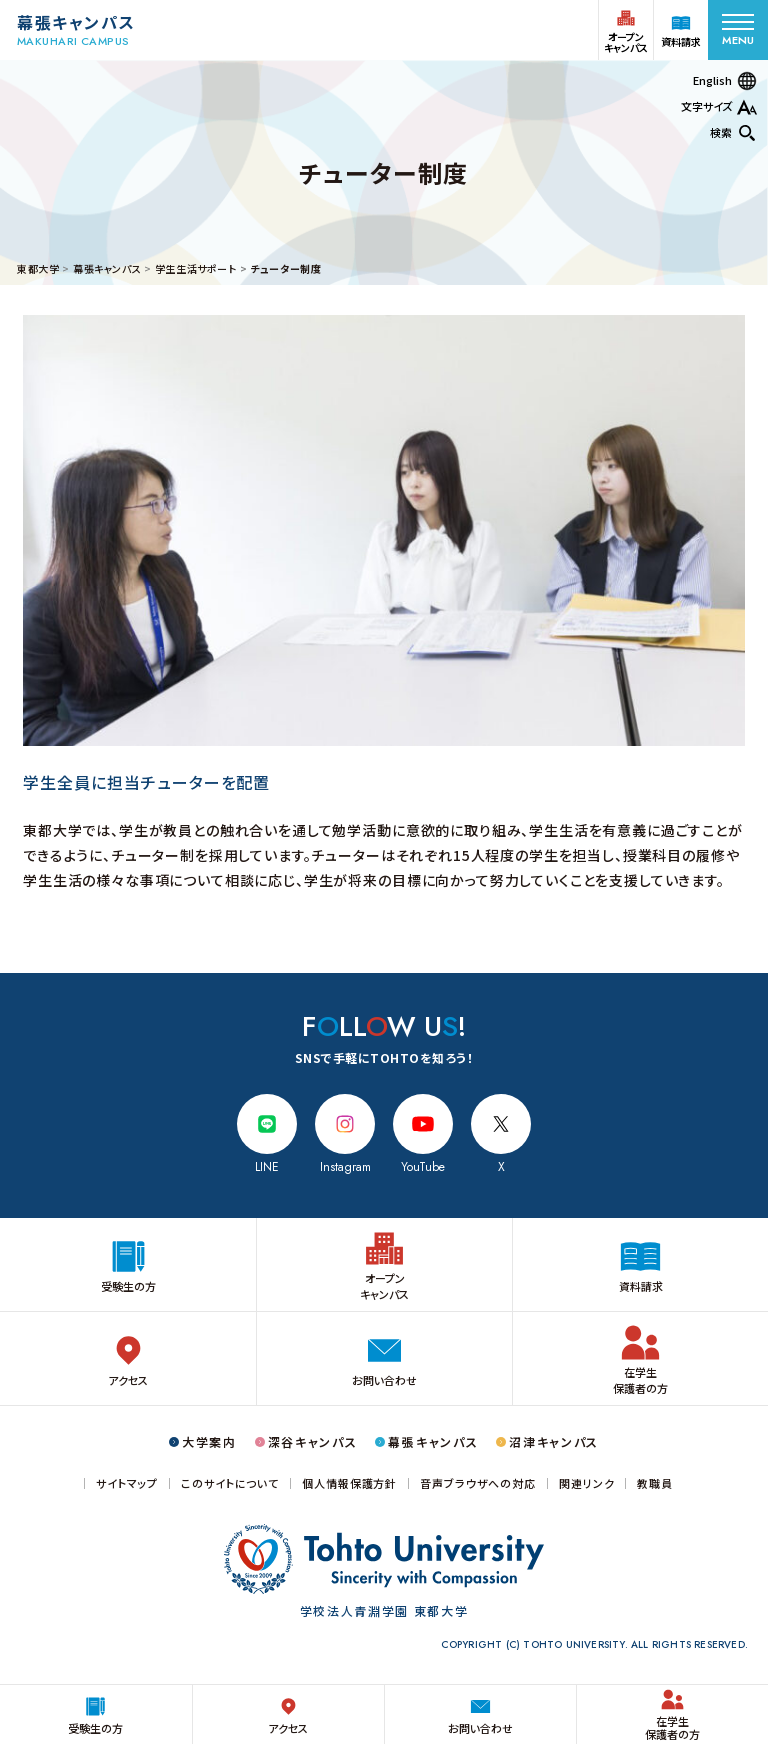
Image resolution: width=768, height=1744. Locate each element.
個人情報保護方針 (349, 1483)
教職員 (655, 1483)
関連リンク (586, 1483)
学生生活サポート (196, 268)
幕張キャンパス (107, 268)
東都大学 (38, 268)
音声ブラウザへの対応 (478, 1483)
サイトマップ (127, 1483)
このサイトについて (230, 1483)
